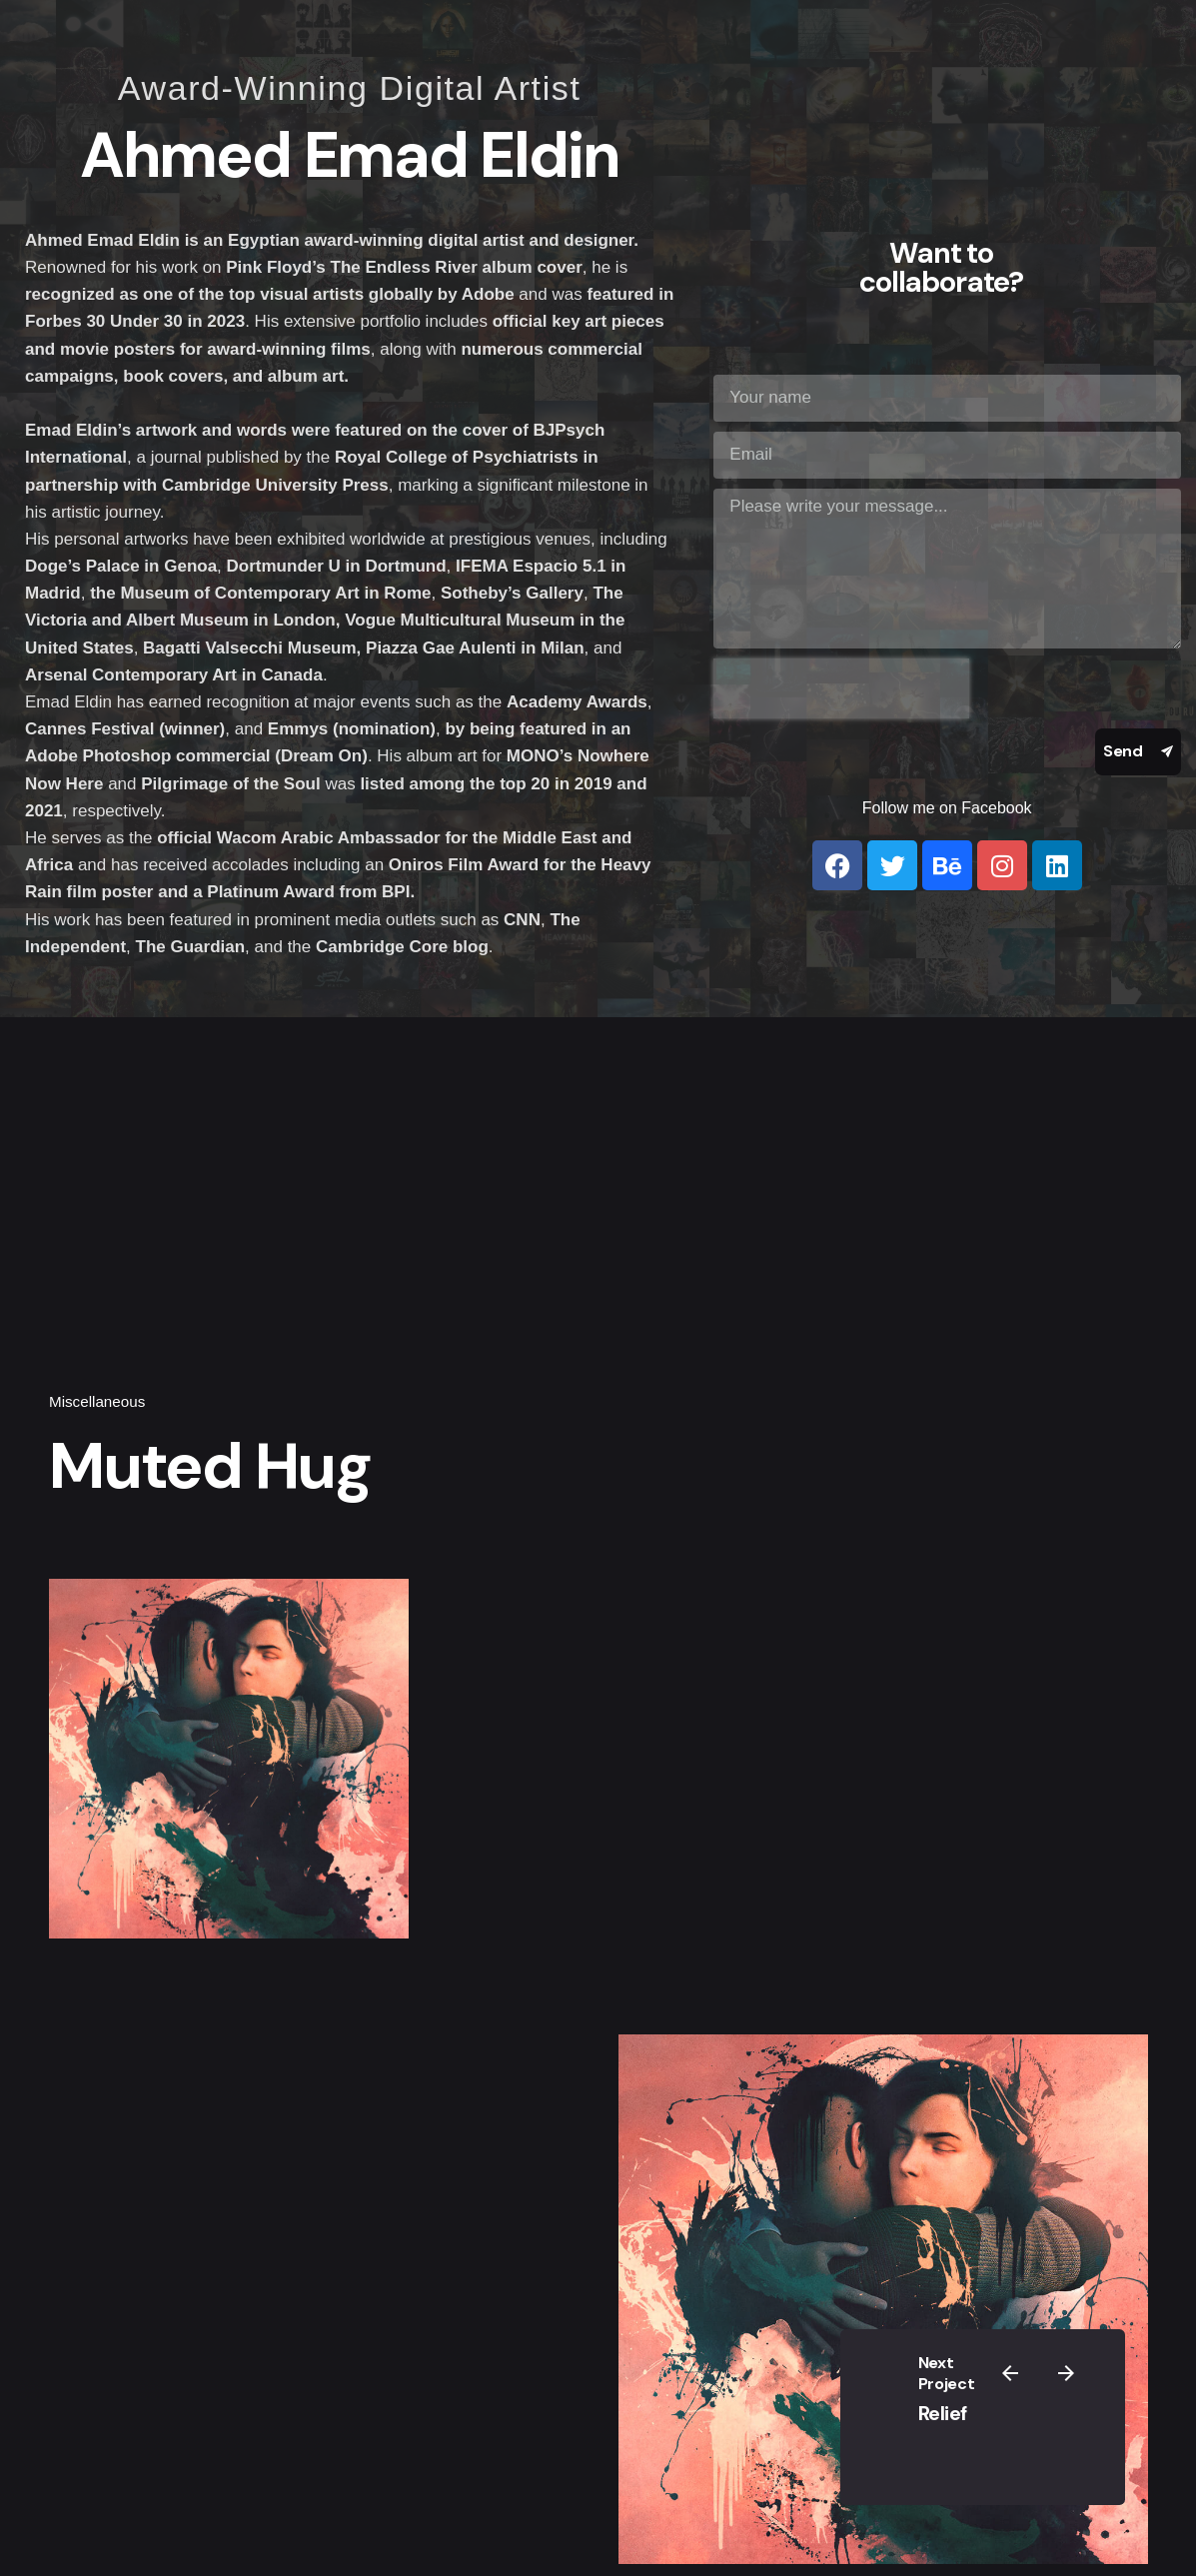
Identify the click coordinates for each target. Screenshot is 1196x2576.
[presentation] (841, 688)
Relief (942, 2413)
